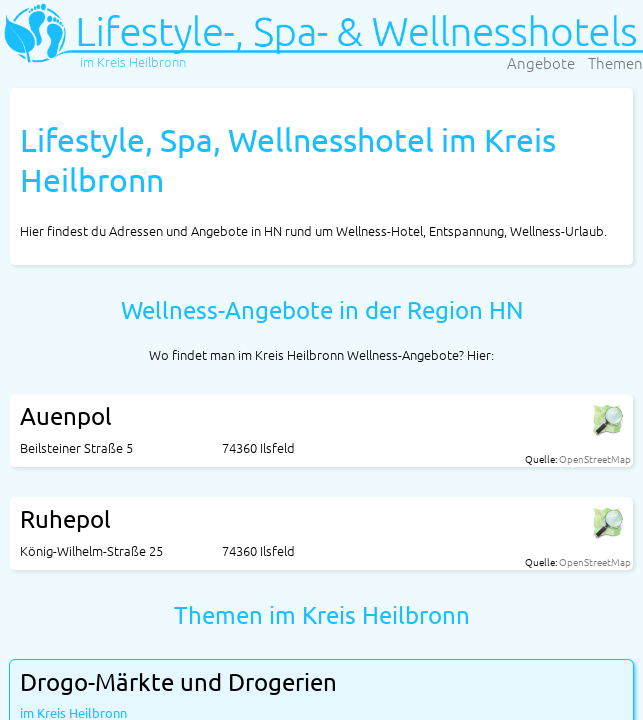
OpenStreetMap (595, 458)
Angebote (541, 62)
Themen (615, 62)
